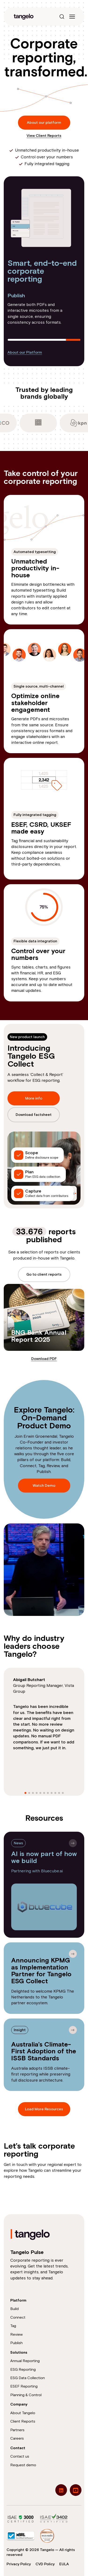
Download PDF (44, 1359)
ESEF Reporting (24, 2386)
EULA (64, 2564)
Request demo (23, 2465)
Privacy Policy (19, 2564)
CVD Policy (45, 2564)
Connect (17, 2317)
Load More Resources (44, 2109)
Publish (16, 2343)
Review (16, 2334)
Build (14, 2309)
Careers (17, 2438)
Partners (17, 2430)
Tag (13, 2326)
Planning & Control (26, 2395)
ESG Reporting (23, 2369)
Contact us (19, 2456)
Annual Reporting (25, 2361)
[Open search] (62, 16)
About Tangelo (22, 2413)
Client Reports (22, 2421)
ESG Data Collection (27, 2378)
